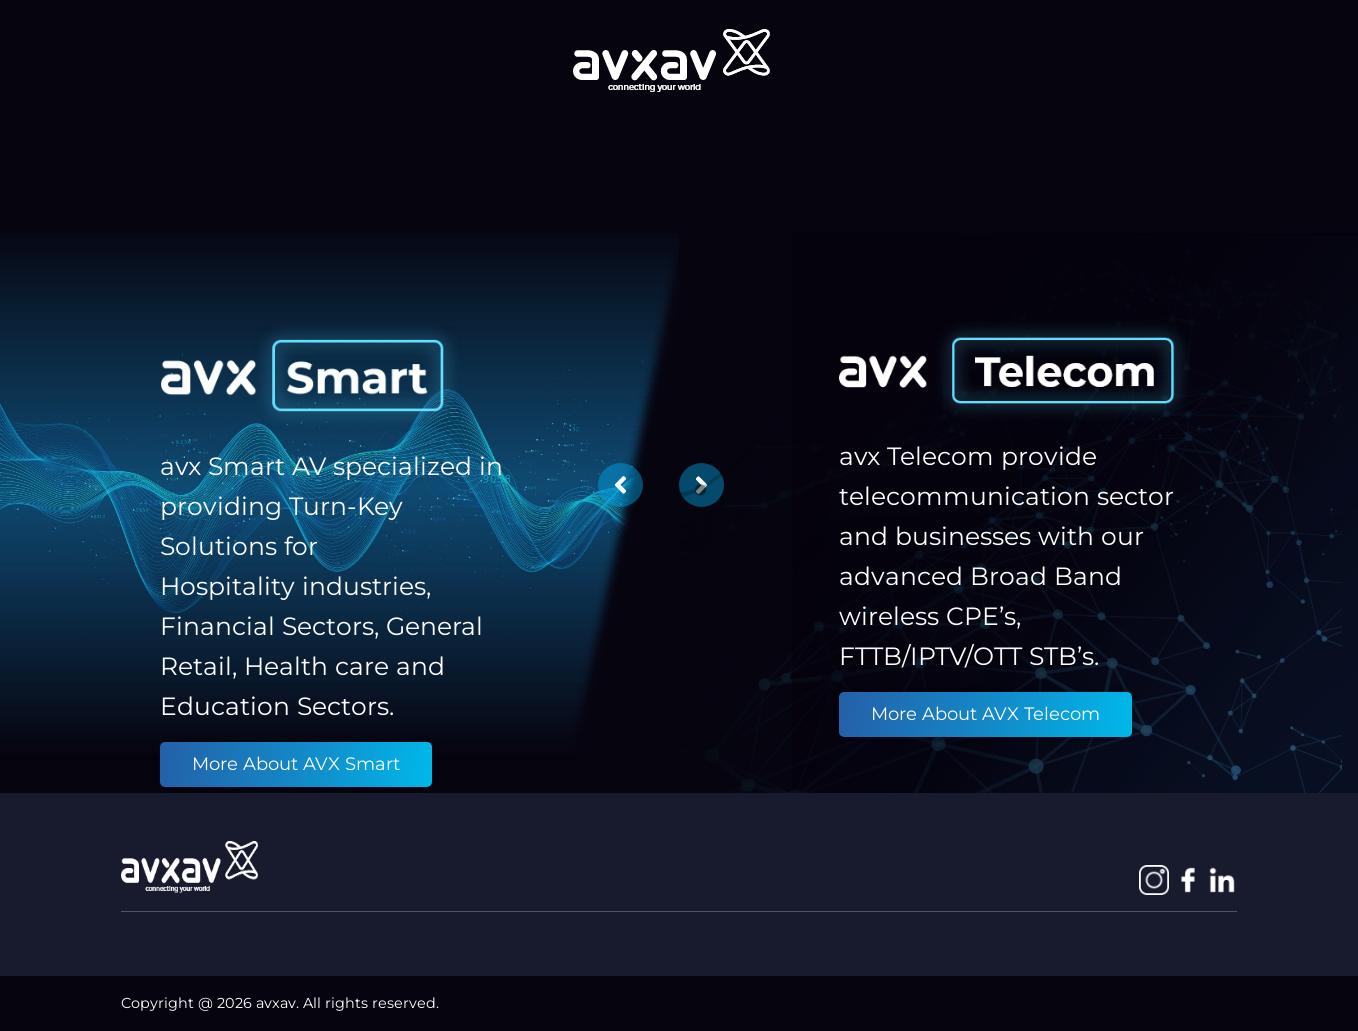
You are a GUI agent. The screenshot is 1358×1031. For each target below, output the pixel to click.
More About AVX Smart (296, 764)
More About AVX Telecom (985, 714)
